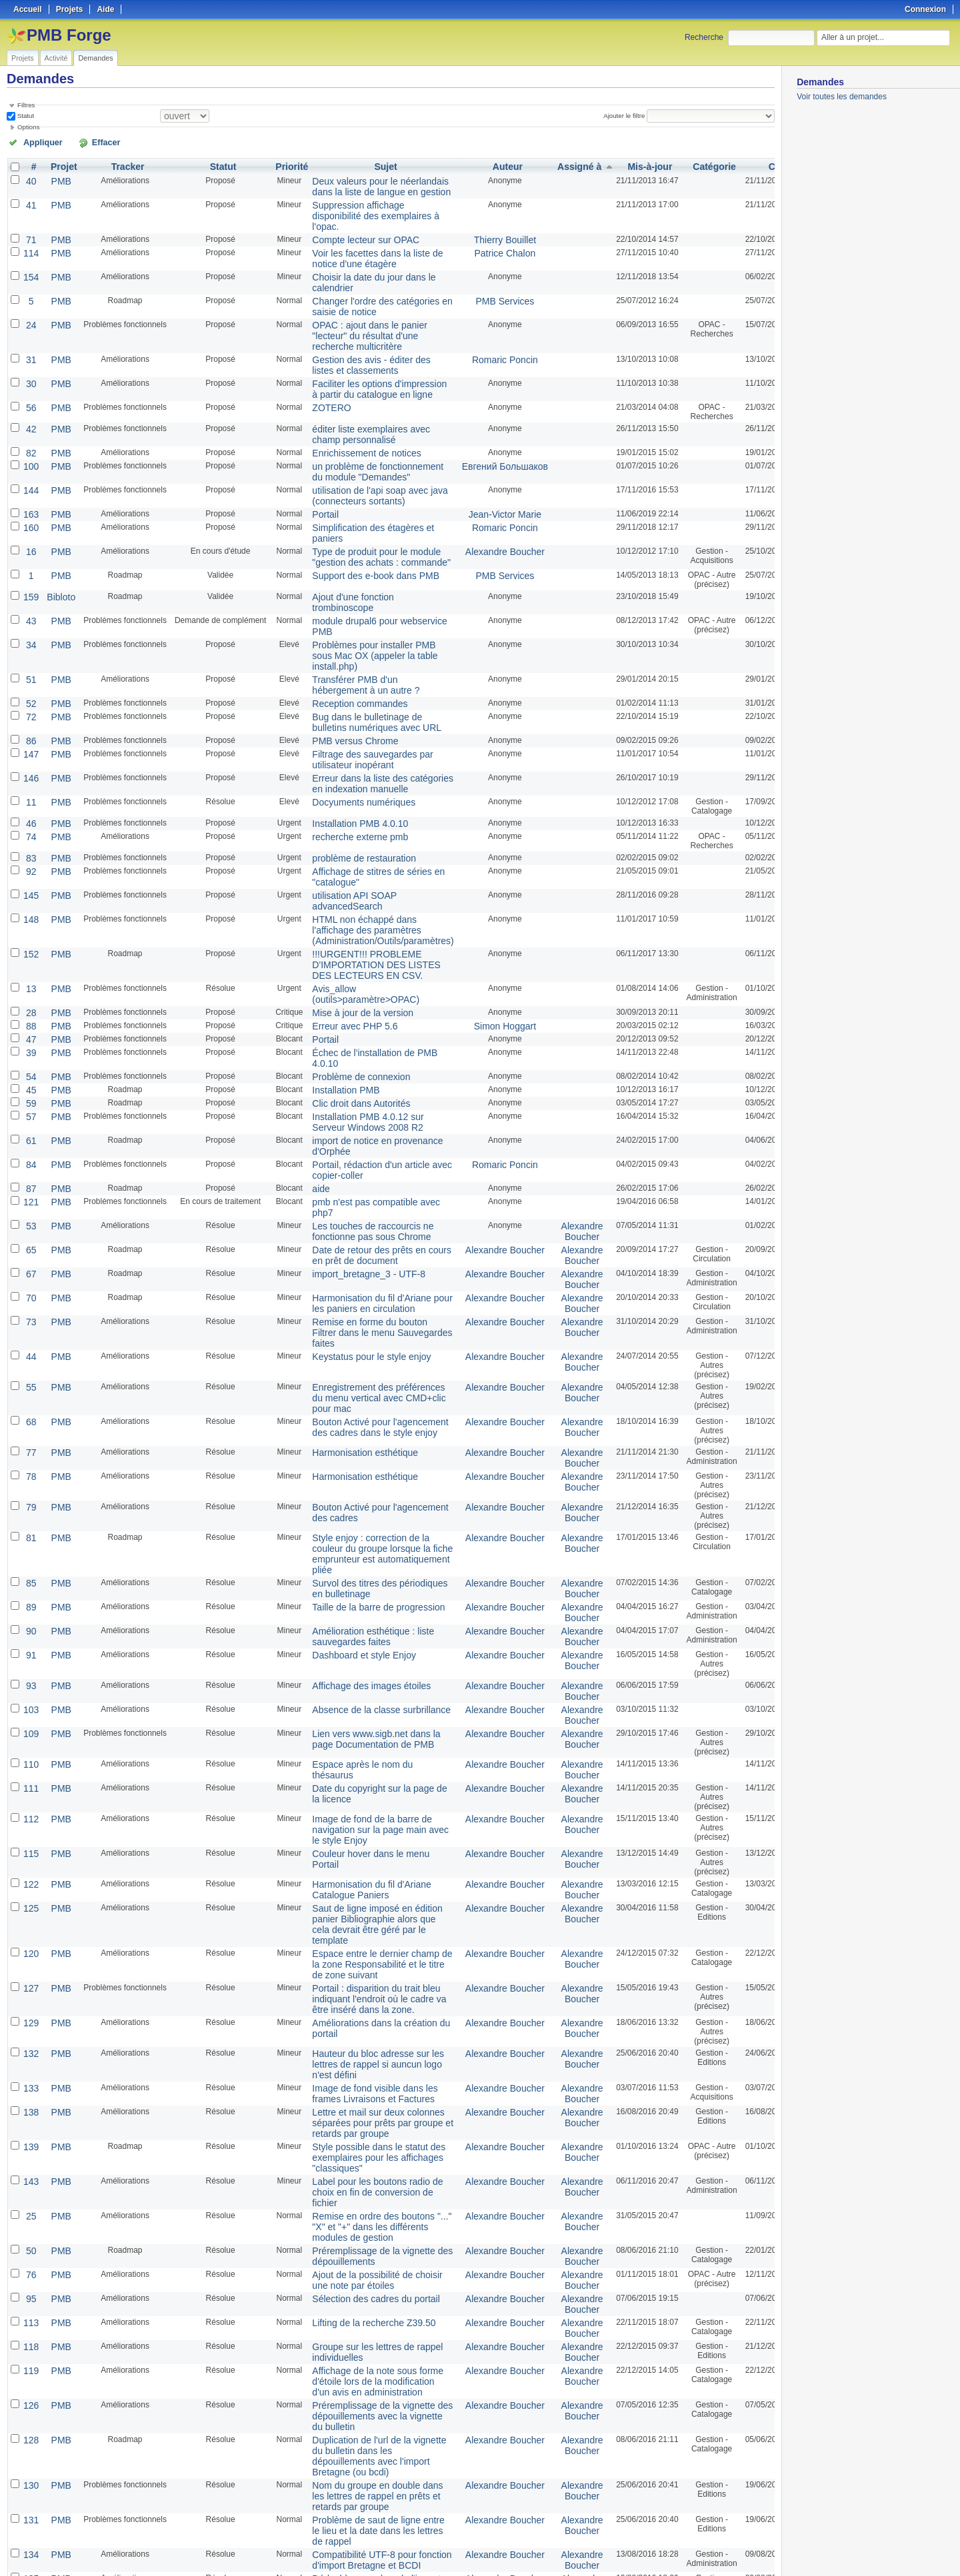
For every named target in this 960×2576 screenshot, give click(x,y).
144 (30, 445)
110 (30, 1588)
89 (29, 1441)
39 (29, 944)
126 (30, 2157)
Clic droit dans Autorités (345, 989)
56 (29, 369)
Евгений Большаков (476, 424)
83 (29, 771)
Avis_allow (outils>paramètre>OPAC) (349, 891)
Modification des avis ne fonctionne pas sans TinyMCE (365, 2468)
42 (29, 391)
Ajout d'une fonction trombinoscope (365, 543)
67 (29, 1141)
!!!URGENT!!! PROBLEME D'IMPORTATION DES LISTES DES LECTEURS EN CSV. (358, 866)
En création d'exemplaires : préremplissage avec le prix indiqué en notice (366, 2411)
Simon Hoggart (475, 920)
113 (30, 2083)
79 (29, 1349)
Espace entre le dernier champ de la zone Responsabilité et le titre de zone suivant (365, 1762)
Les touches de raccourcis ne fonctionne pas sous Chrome (355, 1103)
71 (29, 220)
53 (29, 1098)
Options (28, 126)
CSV (746, 2550)
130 (30, 2218)
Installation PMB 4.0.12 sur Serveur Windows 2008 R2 (366, 1006)
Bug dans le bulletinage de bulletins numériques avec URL (366, 645)
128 (30, 2187)
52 (29, 628)
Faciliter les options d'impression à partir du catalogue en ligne (364, 353)
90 (29, 1462)
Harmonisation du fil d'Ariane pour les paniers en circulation (363, 1167)
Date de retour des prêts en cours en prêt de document (363, 1124)
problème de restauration (347, 771)
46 (29, 737)
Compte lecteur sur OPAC (349, 220)
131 (30, 2249)
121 (30, 1077)
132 (30, 1845)
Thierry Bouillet (475, 220)
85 (29, 1420)
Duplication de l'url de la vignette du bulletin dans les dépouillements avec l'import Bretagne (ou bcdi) (366, 2197)
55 (29, 1236)
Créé (738, 164)
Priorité (285, 164)
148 (30, 825)
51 (29, 607)
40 (29, 178)
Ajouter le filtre (629, 115)
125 (30, 1722)
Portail (314, 467)
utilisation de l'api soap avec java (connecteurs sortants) (361, 450)
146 (30, 695)
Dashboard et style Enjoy (347, 1484)
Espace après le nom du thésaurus (365, 1588)
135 (30, 2300)
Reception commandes (344, 628)
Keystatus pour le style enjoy (354, 1205)
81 (29, 1380)
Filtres (26, 105)
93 (29, 1514)
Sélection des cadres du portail (358, 2062)
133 (30, 1875)
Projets (22, 58)
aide (311, 1065)
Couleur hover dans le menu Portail (366, 1670)
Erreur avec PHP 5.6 (340, 920)
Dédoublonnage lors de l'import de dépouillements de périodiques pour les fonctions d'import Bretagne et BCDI (366, 2314)
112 (30, 1639)
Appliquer (35, 141)
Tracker (121, 164)
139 (30, 1927)
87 (29, 1065)
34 (29, 576)
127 (30, 1783)
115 (30, 1670)
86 (29, 661)
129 (30, 1814)
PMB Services (475, 275)
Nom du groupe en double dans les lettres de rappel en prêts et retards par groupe (365, 2228)
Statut (24, 115)
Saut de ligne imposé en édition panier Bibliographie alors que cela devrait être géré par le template (364, 1732)
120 (30, 1753)
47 (29, 932)
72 (29, 640)
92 (29, 783)
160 (30, 479)
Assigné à (541, 164)
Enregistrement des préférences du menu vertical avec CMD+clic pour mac (365, 1245)
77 (29, 1297)
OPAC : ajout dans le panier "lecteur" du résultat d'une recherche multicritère (352, 306)
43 (29, 555)
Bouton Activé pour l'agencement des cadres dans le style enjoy (361, 1271)
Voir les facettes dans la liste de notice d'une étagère (359, 237)
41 (29, 199)
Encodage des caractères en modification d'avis (354, 2498)
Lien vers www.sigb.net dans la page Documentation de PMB (358, 1562)
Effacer (80, 141)
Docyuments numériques (347, 716)
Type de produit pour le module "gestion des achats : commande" (362, 505)
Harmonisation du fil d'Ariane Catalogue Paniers (354, 1705)
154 (30, 254)
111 (30, 1609)
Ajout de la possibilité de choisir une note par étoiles (359, 2045)
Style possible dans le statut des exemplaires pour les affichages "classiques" (360, 1937)
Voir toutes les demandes (842, 96)
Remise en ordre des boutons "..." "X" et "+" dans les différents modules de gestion (363, 1998)
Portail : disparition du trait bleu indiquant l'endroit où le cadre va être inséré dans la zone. (360, 1793)
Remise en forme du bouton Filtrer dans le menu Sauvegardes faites (364, 1188)
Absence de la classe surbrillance (362, 1536)
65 (29, 1120)
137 (30, 2371)
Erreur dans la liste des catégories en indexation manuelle (363, 699)
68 (29, 1266)
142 (30, 2402)
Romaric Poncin (475, 327)
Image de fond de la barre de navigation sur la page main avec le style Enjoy (366, 1649)
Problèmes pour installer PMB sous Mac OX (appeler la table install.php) (365, 586)
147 (30, 673)
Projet (59, 164)
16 (29, 500)
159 (30, 543)
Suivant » (110, 2531)
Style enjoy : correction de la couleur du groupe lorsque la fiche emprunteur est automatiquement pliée (363, 1394)
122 (30, 1701)
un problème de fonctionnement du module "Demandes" (365, 429)
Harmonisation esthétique (348, 1297)
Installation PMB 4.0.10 (344, 737)
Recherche (704, 37)
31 (29, 327)
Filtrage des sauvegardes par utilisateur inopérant (355, 678)
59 (29, 989)
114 (30, 232)
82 (29, 412)
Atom (725, 2550)
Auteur (478, 164)
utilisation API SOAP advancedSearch (339, 809)
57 (29, 1001)
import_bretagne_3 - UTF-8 (351, 1141)
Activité (56, 58)
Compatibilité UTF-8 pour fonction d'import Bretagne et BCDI (363, 2284)
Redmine (446, 2569)
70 (29, 1162)
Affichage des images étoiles (354, 1514)
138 (30, 1897)
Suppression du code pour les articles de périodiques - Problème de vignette (364, 2350)
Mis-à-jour (608, 164)
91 (29, 1484)
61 (29, 1022)
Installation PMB (332, 977)
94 (29, 2494)
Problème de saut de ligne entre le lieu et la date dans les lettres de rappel (364, 2258)
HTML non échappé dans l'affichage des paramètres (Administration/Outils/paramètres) (364, 835)
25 (29, 1989)
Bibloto (57, 543)
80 (29, 2463)
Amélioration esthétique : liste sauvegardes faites (355, 1467)
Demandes (95, 58)
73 (29, 1184)
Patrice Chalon (475, 232)
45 (29, 977)
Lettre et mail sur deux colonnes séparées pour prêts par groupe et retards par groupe (363, 1906)
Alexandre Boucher (475, 500)
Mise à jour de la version (346, 908)
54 (29, 965)
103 (30, 1536)
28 (29, 908)
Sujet (369, 164)
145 (30, 804)
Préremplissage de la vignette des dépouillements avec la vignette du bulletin (364, 2166)
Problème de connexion (345, 965)
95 (29, 2062)
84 (29, 1044)
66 (29, 2432)
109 (30, 1557)
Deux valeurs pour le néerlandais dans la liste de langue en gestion (362, 182)
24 (29, 296)
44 (29, 1205)
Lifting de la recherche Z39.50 (356, 2083)
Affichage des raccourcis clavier (359, 2371)
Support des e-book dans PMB (357, 521)
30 (29, 348)
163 (30, 467)
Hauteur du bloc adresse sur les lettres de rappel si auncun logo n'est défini (359, 1854)
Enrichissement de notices (350, 412)
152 (30, 856)
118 (30, 2105)
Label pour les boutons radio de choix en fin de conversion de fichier (359, 1968)
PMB (56, 178)
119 (30, 2126)
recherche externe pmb (344, 749)
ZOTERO (320, 369)
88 (29, 920)
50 (29, 2019)
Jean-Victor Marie (475, 467)
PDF (767, 2550)
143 (30, 1958)
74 (29, 749)
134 (30, 2279)
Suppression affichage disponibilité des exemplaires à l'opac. (365, 204)
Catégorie (673, 164)
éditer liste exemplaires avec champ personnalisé (353, 395)
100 (30, 424)
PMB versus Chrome (340, 661)
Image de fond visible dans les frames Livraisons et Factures (357, 1880)
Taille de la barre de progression (360, 1441)
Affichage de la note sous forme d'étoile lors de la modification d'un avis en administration (364, 2136)
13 (29, 887)
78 (29, 1318)
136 (30, 2340)
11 (29, 716)
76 (29, 2041)
